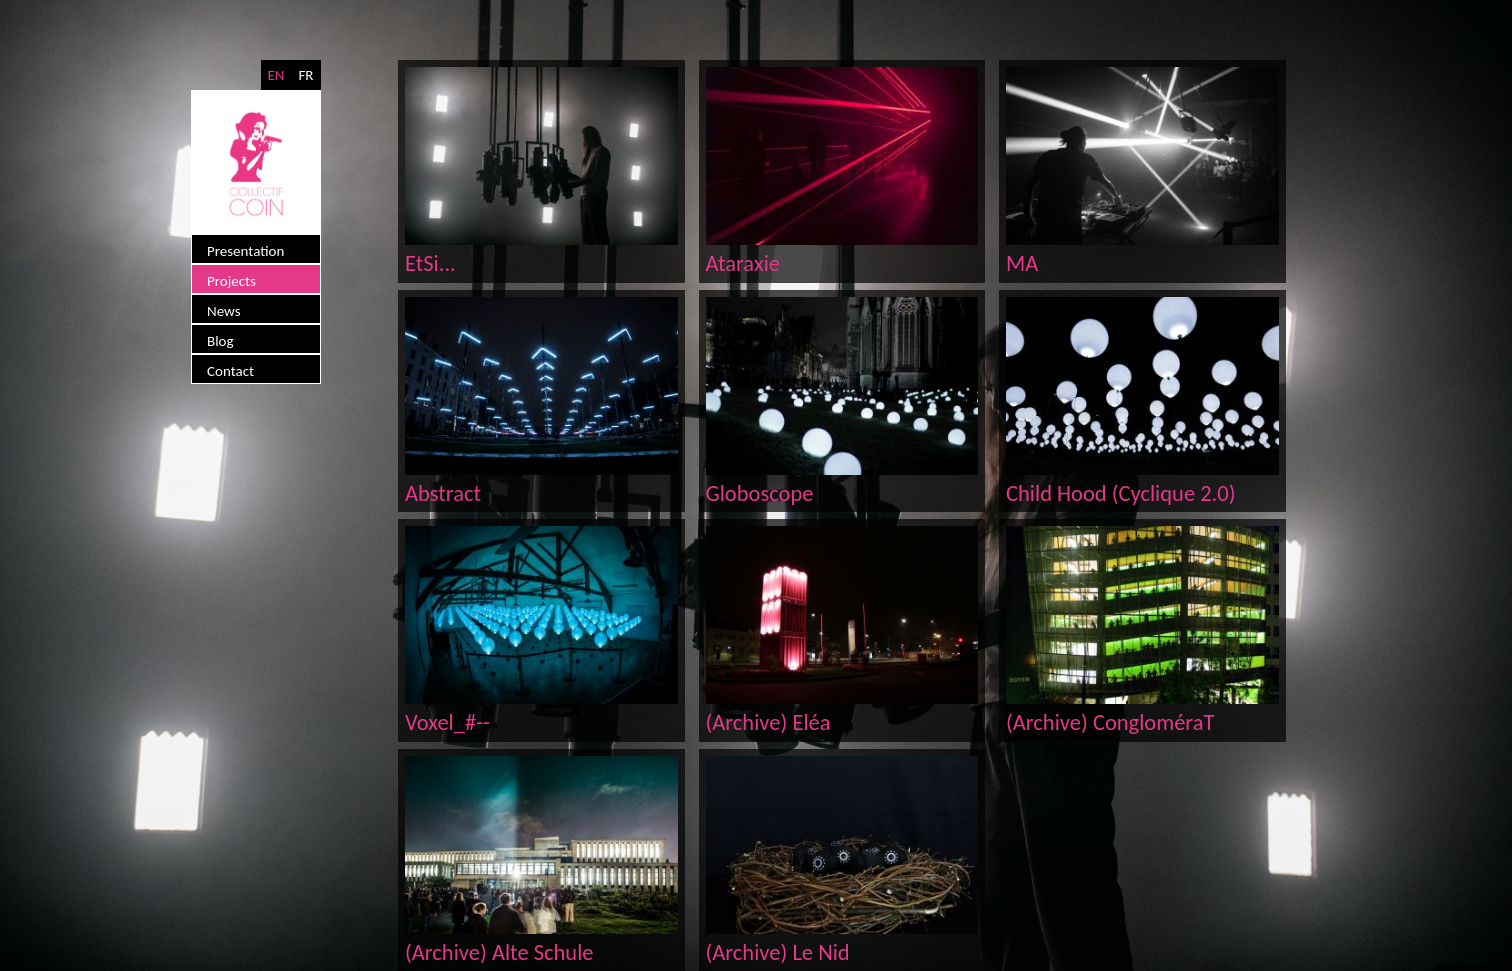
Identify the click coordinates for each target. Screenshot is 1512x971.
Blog (220, 341)
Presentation (245, 251)
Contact (230, 371)
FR (305, 75)
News (224, 311)
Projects (231, 281)
